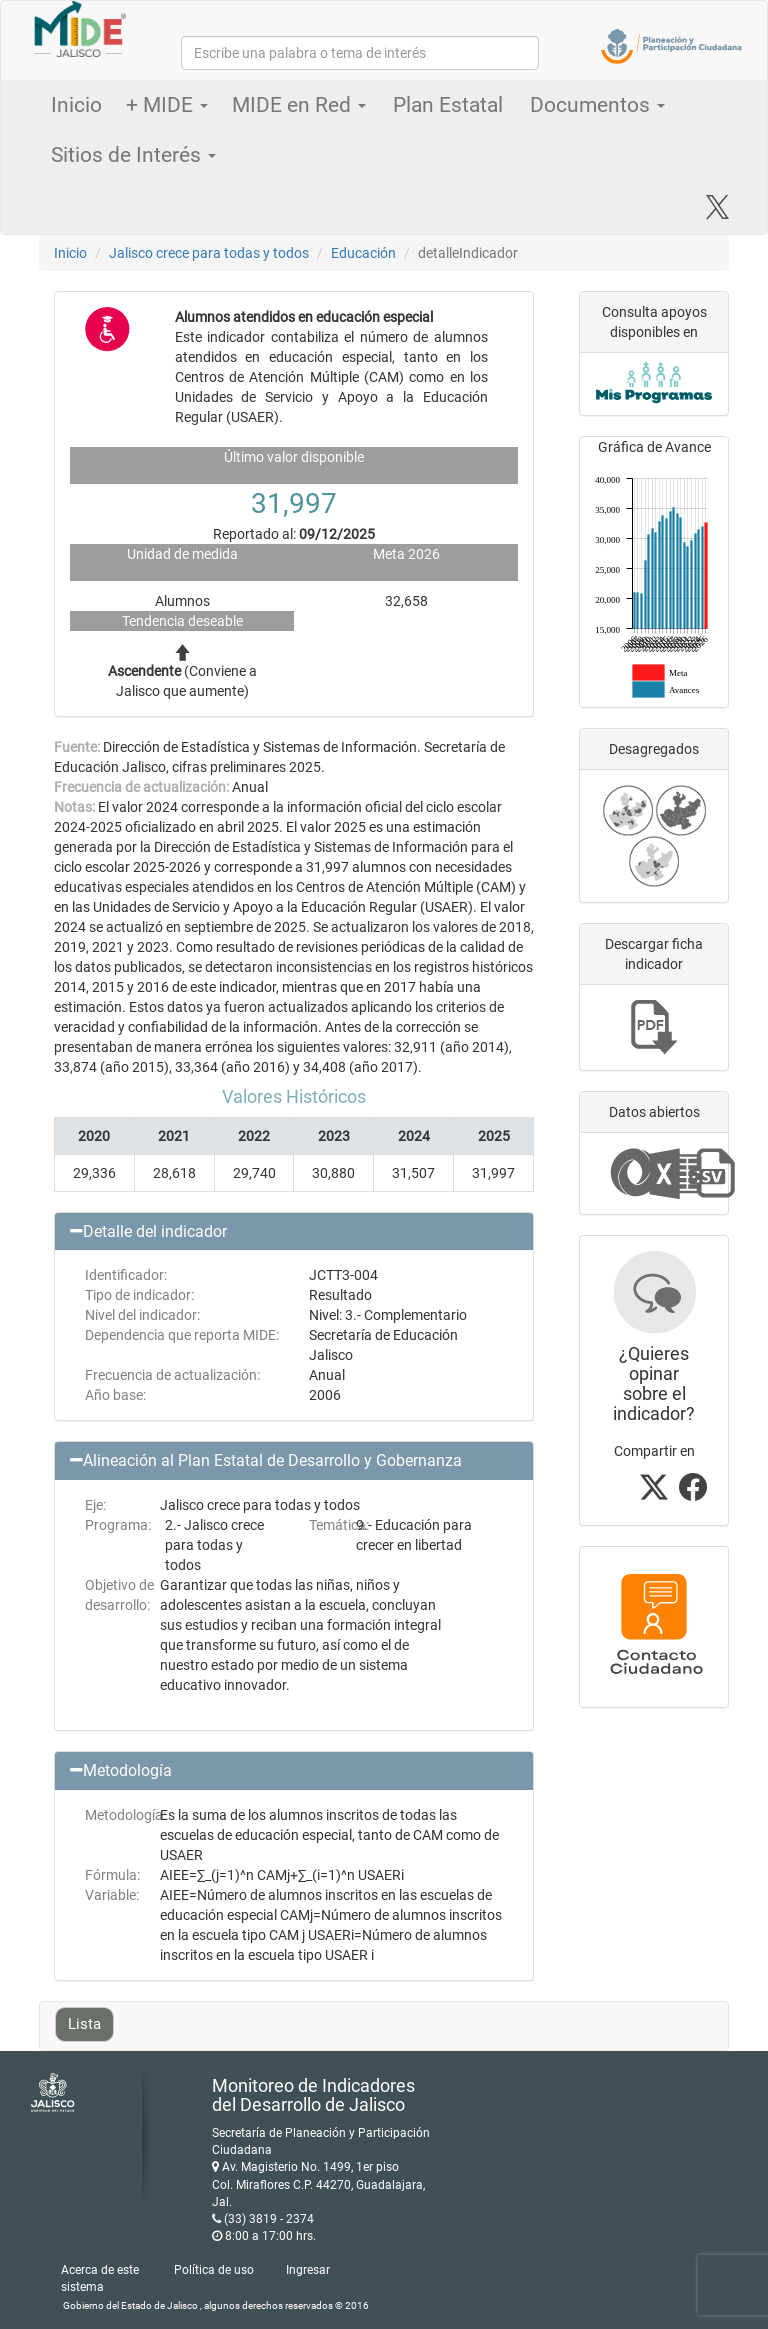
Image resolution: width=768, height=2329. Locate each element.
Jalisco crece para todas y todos (209, 253)
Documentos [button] (597, 105)
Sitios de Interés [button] (133, 155)
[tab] (294, 1232)
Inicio (76, 105)
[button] (294, 1232)
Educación (363, 253)
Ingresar (308, 2270)
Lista (84, 2024)
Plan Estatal (448, 105)
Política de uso (214, 2270)
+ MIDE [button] (167, 105)
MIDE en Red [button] (299, 105)
